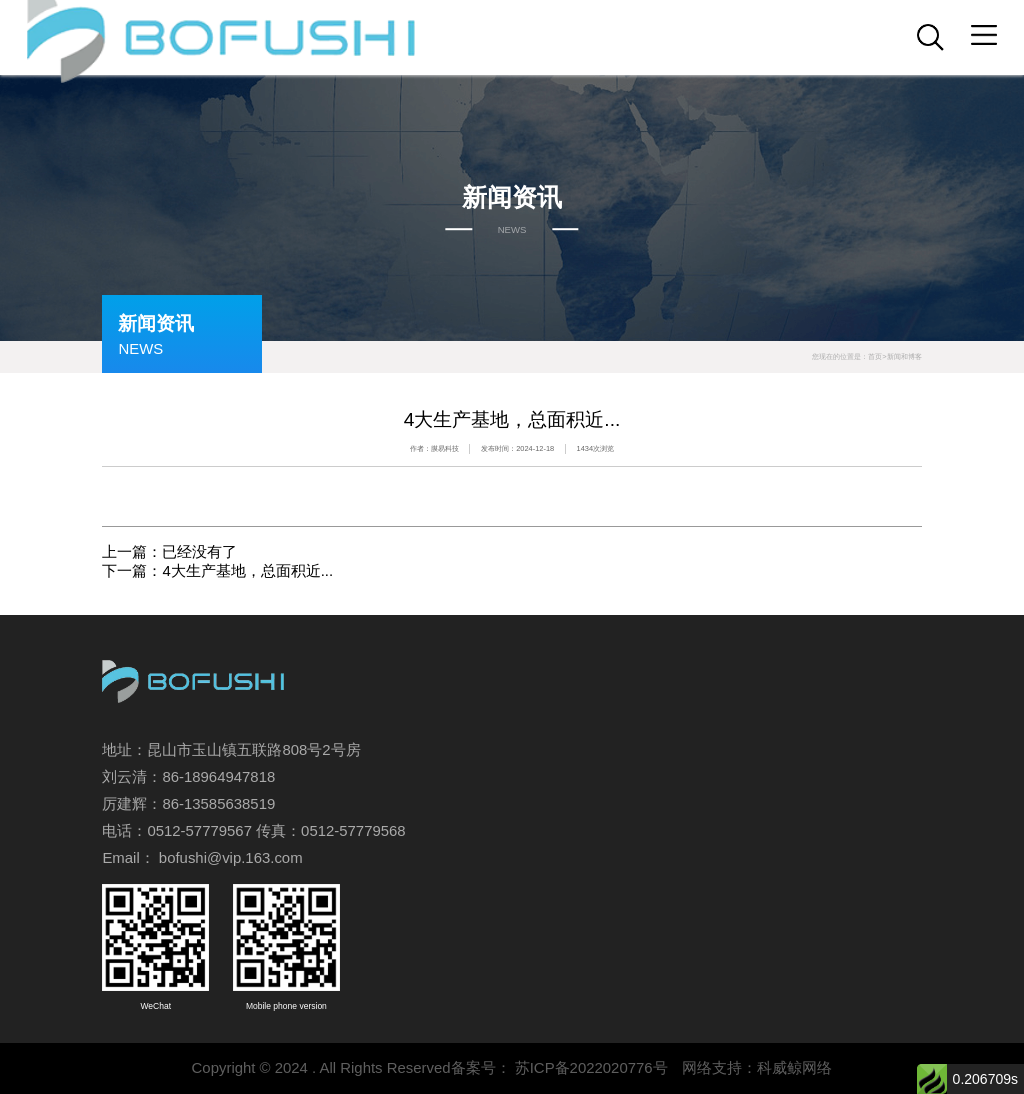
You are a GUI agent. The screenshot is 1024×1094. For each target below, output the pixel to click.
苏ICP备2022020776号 (591, 1067)
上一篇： (169, 551)
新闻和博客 (904, 356)
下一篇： (217, 570)
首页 (875, 356)
